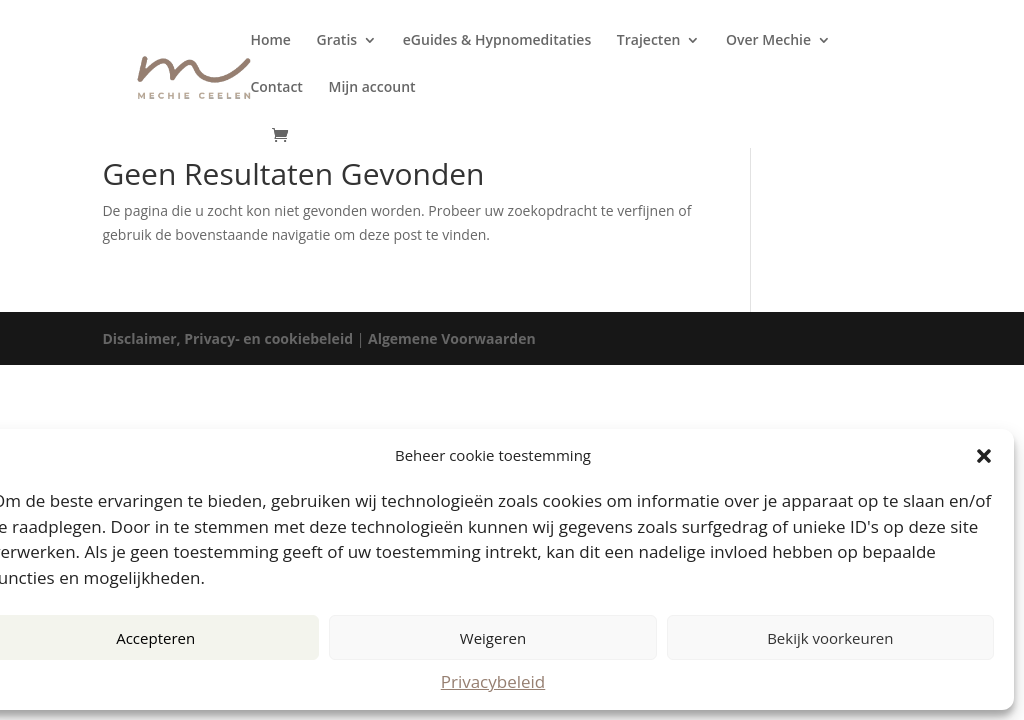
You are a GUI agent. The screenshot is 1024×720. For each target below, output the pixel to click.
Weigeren (493, 638)
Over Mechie (768, 41)
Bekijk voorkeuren (830, 638)
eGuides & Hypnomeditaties (497, 41)
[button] (984, 456)
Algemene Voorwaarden (452, 338)
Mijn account (372, 88)
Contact (276, 88)
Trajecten (649, 41)
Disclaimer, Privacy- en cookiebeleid (227, 338)
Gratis (337, 41)
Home (270, 41)
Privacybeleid (493, 681)
